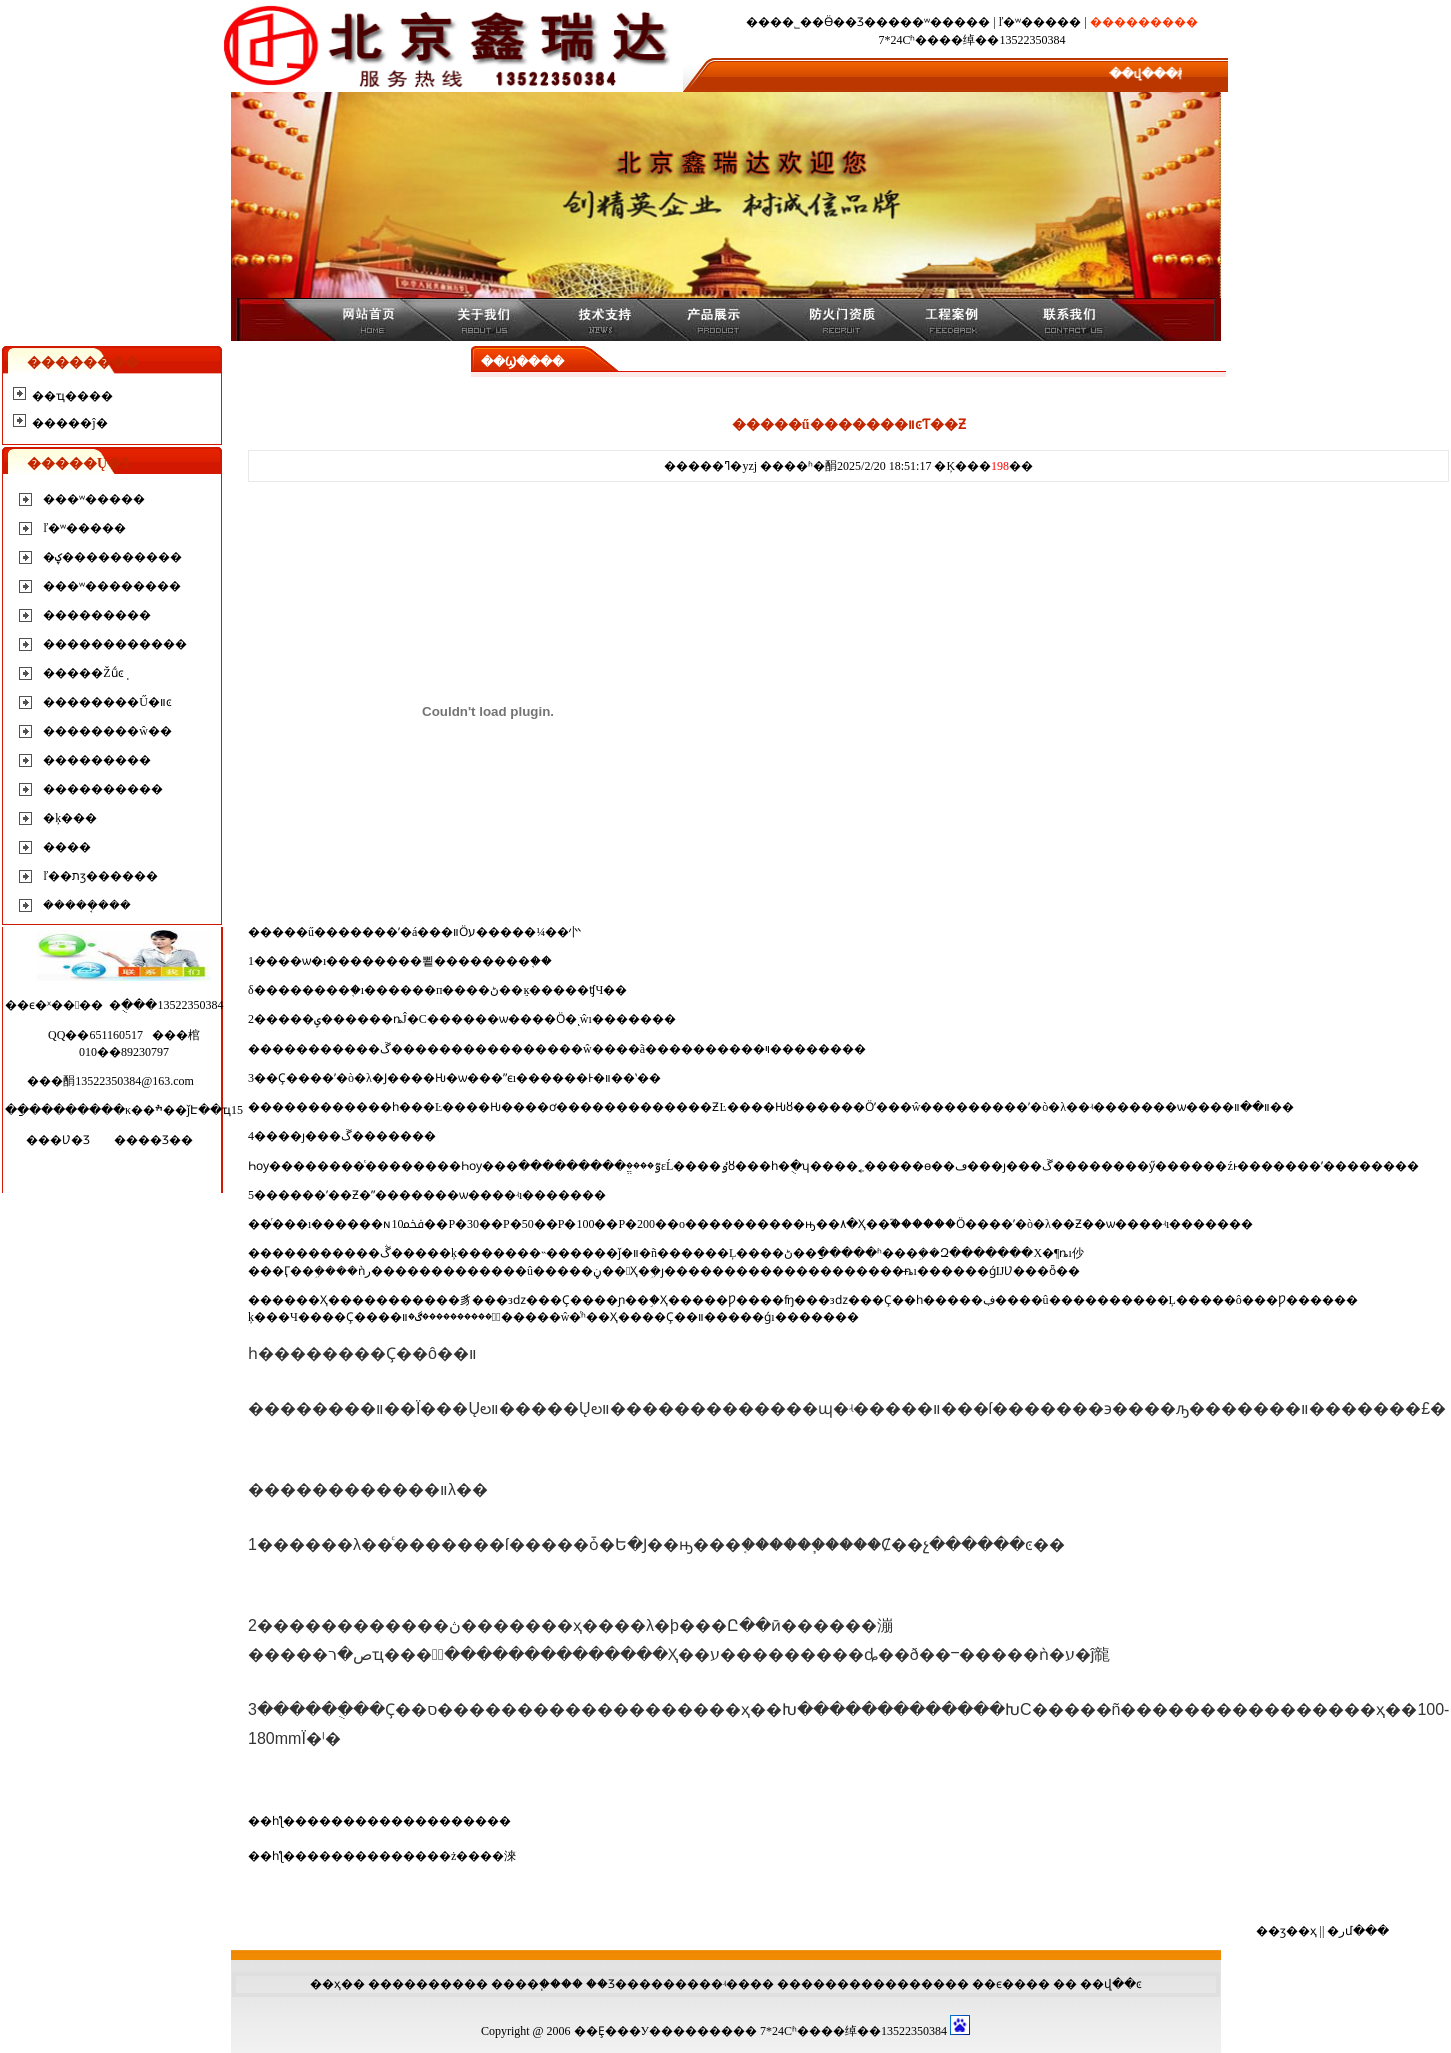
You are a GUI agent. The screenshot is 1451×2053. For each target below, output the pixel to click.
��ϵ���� (1011, 1984)
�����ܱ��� (87, 905)
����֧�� (526, 1984)
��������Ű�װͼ (107, 702)
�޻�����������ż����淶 (411, 1856)
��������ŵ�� (107, 731)
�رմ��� (1358, 1931)
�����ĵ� (69, 423)
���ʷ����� (939, 22)
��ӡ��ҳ (1286, 1931)
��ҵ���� (72, 396)
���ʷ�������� (112, 586)
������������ (115, 644)
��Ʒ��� (618, 1984)
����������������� (409, 1821)
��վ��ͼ (1111, 1984)
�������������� (861, 1984)
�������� (416, 1984)
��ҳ (325, 1984)
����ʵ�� (712, 1984)
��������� (97, 615)
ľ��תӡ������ (100, 876)
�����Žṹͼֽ (83, 673)
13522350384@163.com (134, 1081)
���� (67, 847)
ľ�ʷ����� (1040, 22)
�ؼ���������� (112, 557)
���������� (103, 789)
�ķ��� (70, 818)
